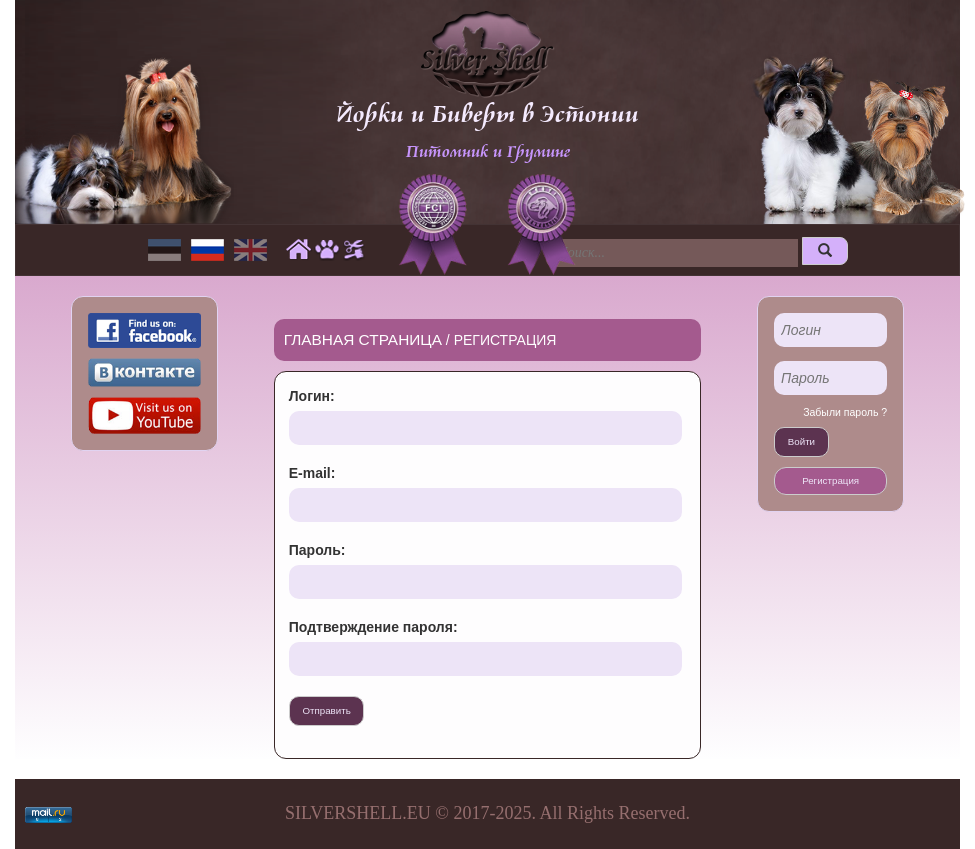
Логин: (312, 396)
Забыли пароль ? (845, 412)
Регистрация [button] (830, 480)
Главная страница (363, 339)
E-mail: (312, 473)
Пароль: (317, 550)
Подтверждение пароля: (373, 627)
